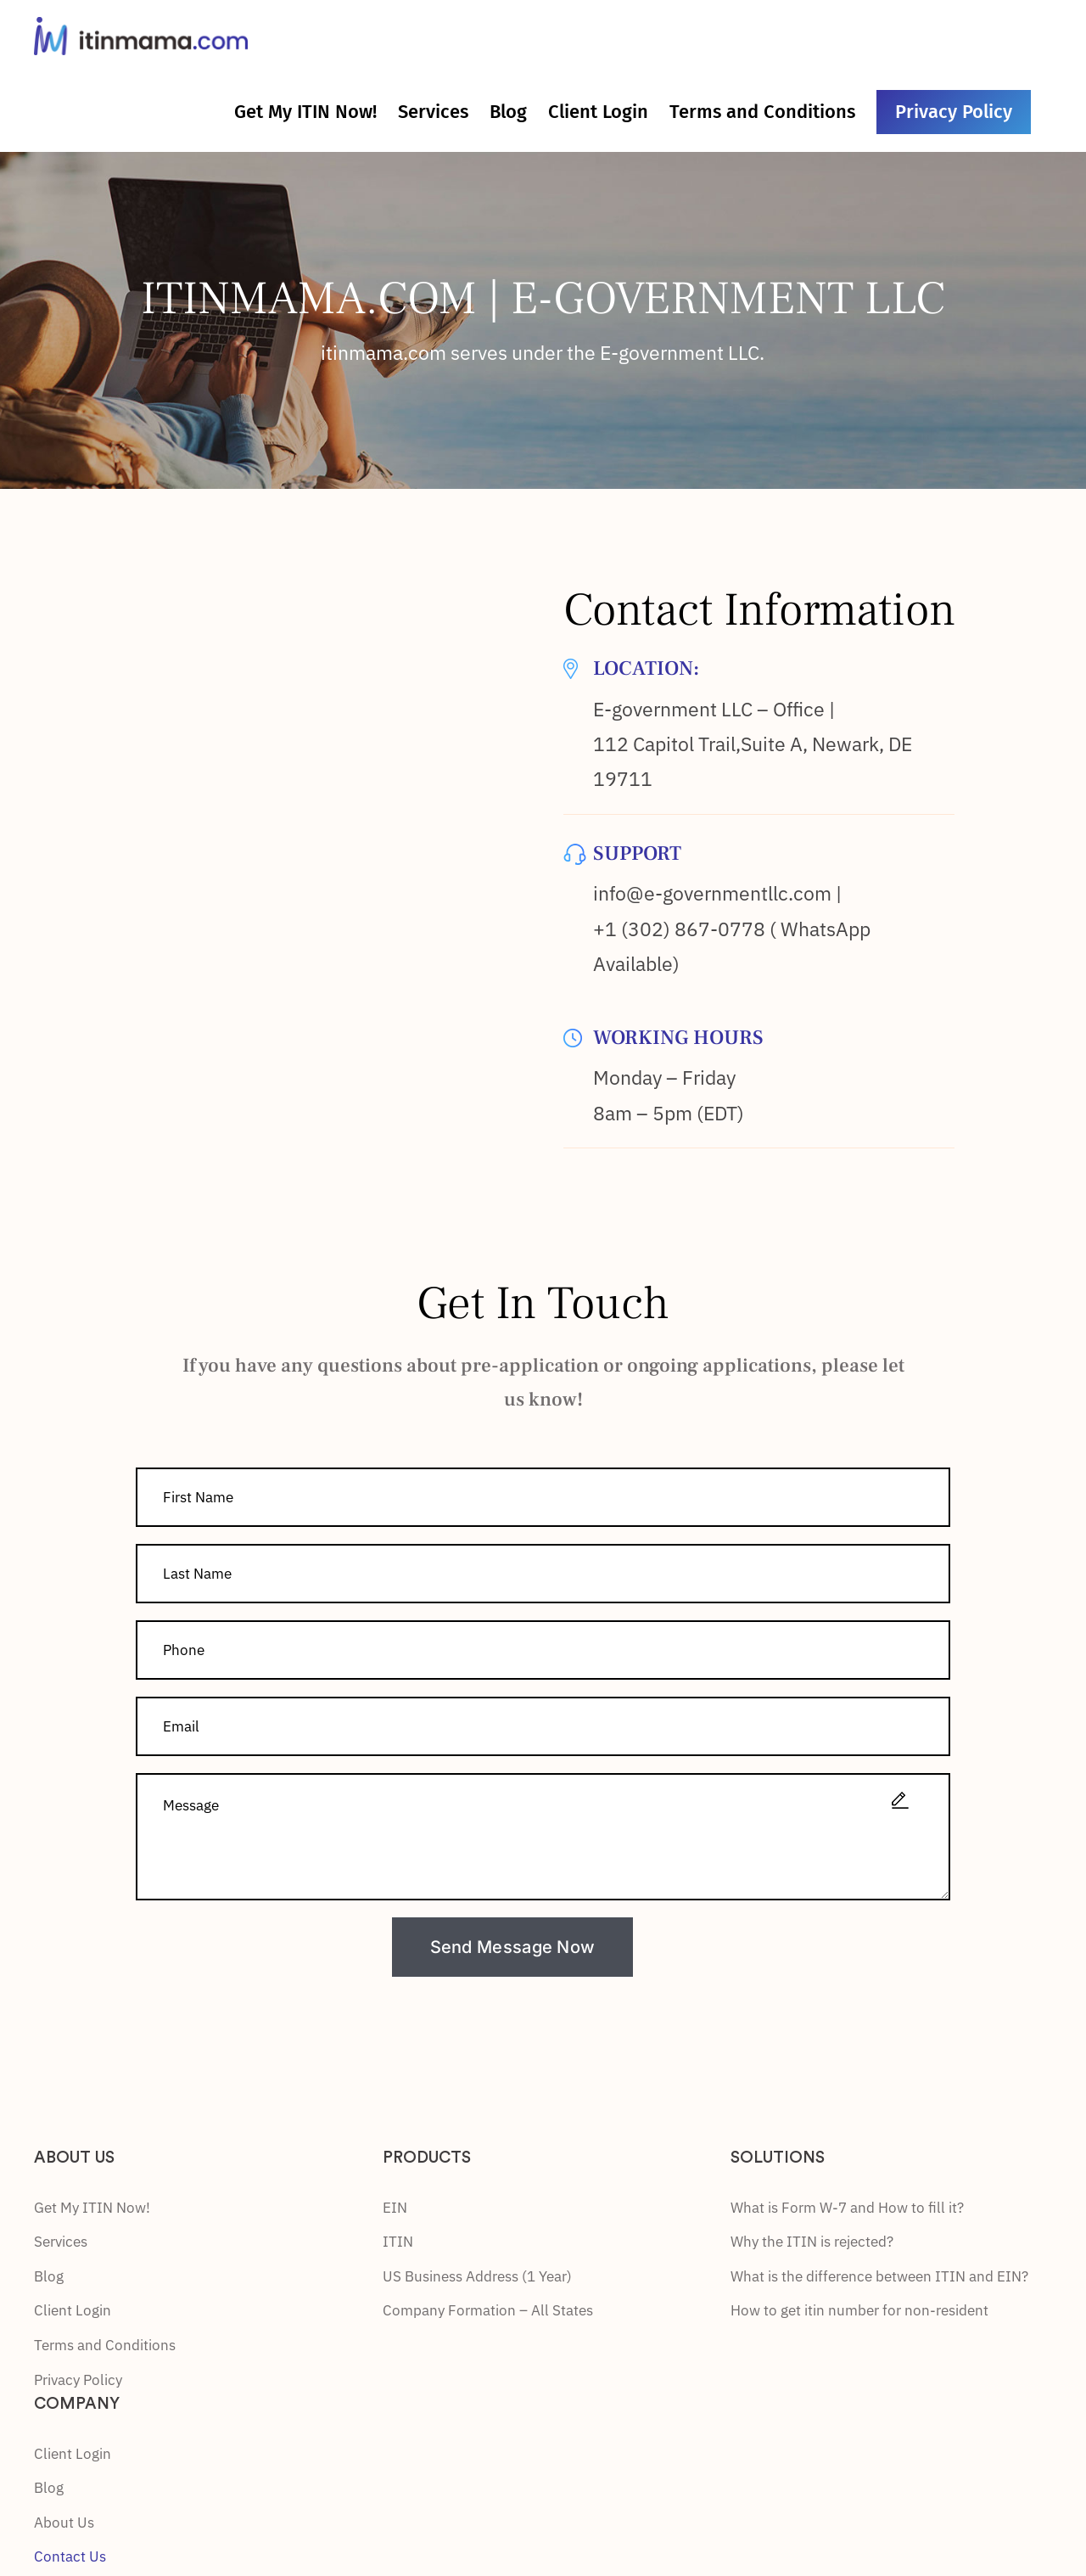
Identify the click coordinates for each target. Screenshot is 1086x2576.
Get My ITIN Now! (92, 2207)
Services (60, 2241)
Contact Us (70, 2556)
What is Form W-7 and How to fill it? (847, 2207)
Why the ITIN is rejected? (812, 2241)
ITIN (398, 2241)
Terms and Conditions (105, 2345)
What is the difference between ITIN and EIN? (879, 2276)
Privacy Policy (78, 2380)
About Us (64, 2522)
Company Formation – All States (488, 2310)
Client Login (72, 2310)
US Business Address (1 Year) (477, 2276)
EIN (395, 2207)
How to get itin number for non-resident (859, 2310)
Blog (49, 2276)
